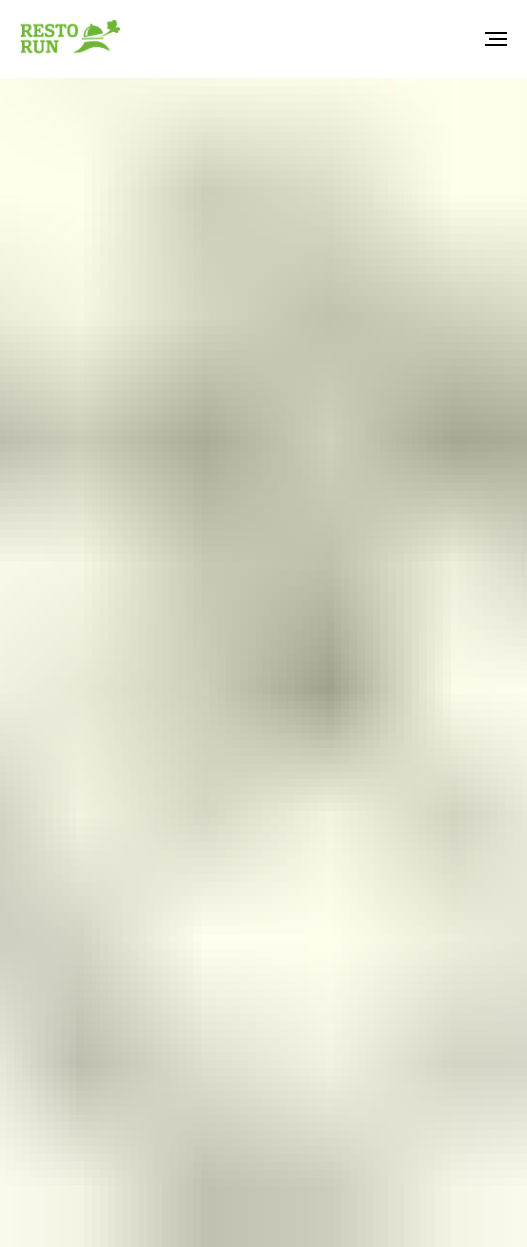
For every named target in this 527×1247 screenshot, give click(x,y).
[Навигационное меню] (496, 39)
